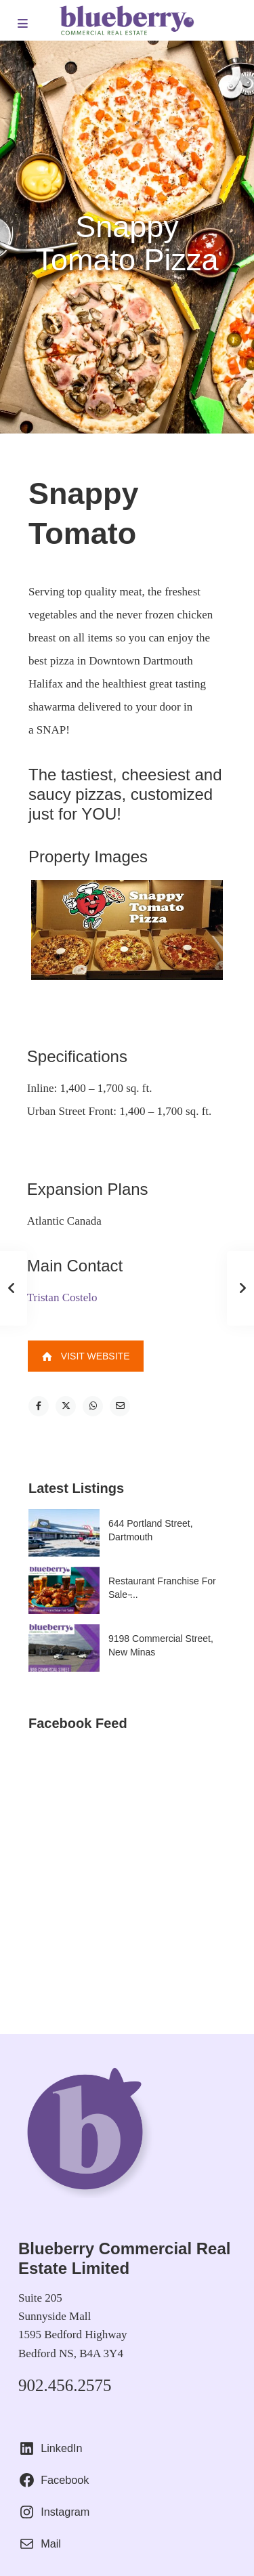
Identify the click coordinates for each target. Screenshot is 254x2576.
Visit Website (86, 1356)
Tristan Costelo (62, 1297)
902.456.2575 (65, 2385)
